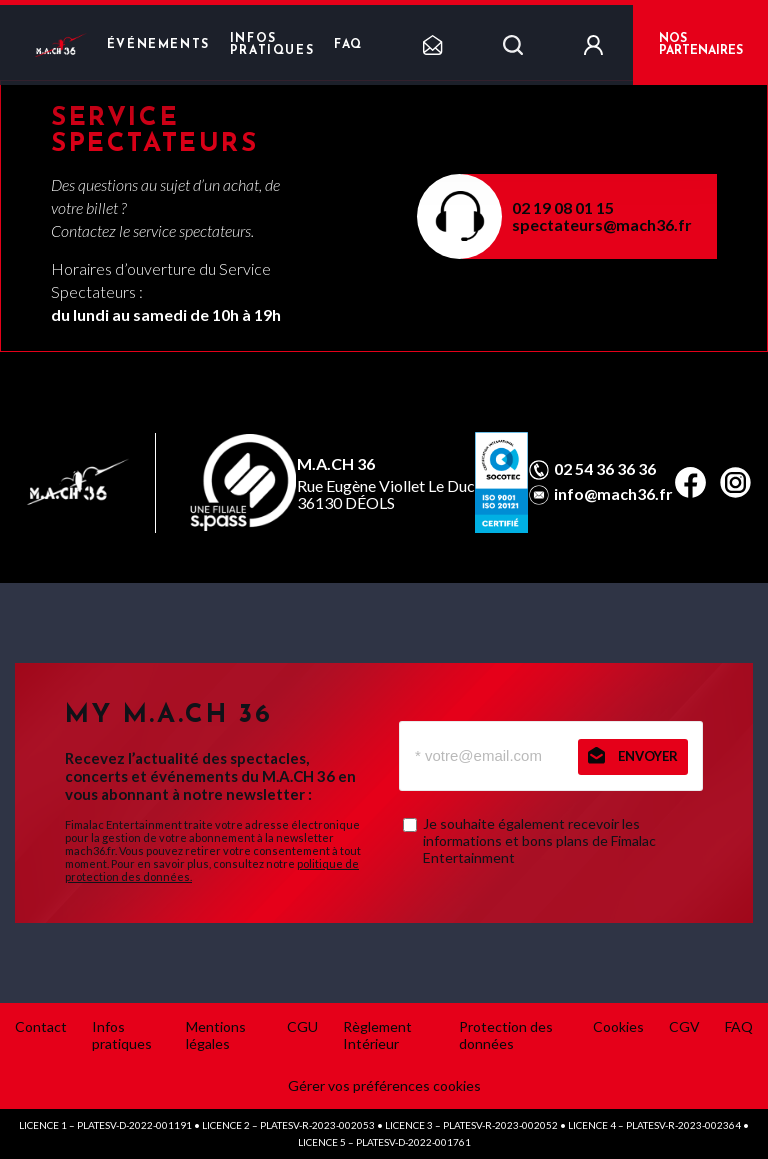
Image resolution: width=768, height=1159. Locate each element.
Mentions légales (216, 1035)
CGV (684, 1026)
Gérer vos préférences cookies (384, 1085)
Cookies (618, 1026)
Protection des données (506, 1035)
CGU (302, 1026)
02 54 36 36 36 (605, 469)
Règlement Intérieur (377, 1035)
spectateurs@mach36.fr (602, 224)
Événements (158, 45)
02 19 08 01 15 (563, 207)
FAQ (348, 45)
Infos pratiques (272, 45)
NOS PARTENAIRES (701, 45)
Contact (41, 1026)
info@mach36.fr (613, 494)
